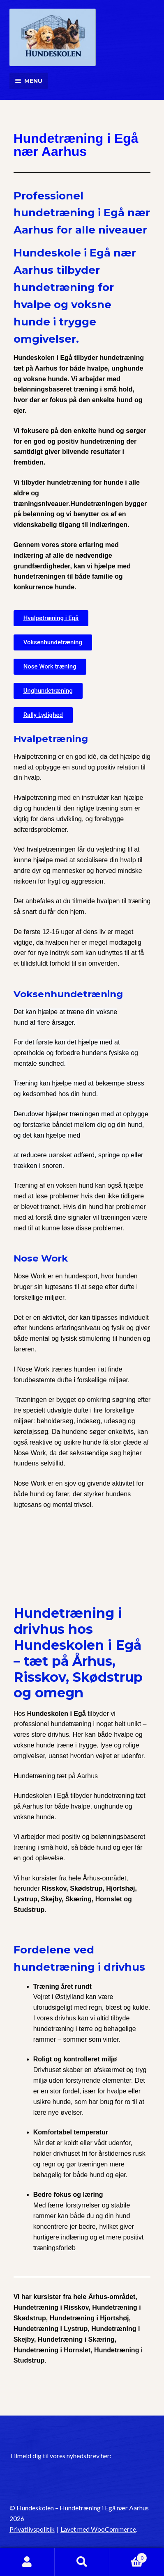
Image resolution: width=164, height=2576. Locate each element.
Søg (82, 2562)
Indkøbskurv (128, 2556)
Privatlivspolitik (32, 2529)
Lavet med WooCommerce (98, 2529)
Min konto (27, 2562)
